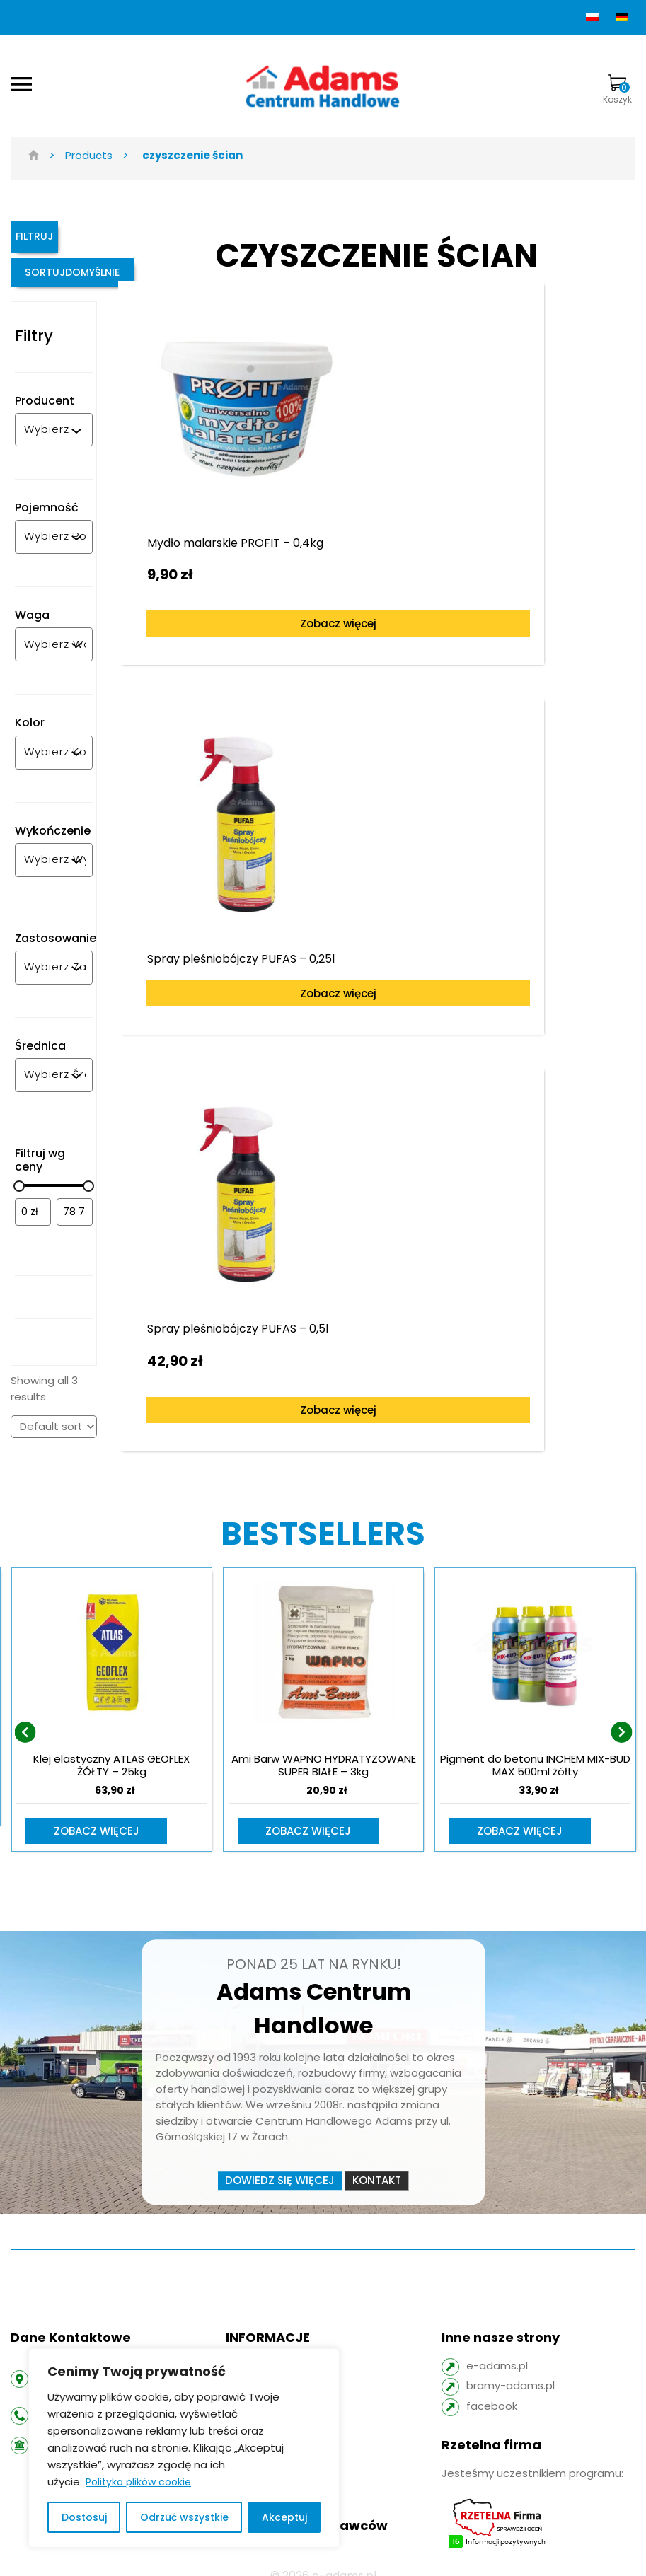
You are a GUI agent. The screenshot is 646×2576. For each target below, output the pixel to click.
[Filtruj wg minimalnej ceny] (33, 1232)
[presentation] (25, 1723)
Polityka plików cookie (138, 2482)
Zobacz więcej (249, 615)
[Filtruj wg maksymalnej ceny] (75, 1232)
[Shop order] (54, 1446)
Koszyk (617, 89)
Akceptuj (284, 2517)
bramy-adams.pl (510, 2370)
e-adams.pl (497, 2350)
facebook (491, 2390)
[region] (184, 2448)
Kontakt (376, 2164)
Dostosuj (84, 2517)
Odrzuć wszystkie (184, 2517)
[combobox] (47, 449)
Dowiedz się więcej (280, 2164)
